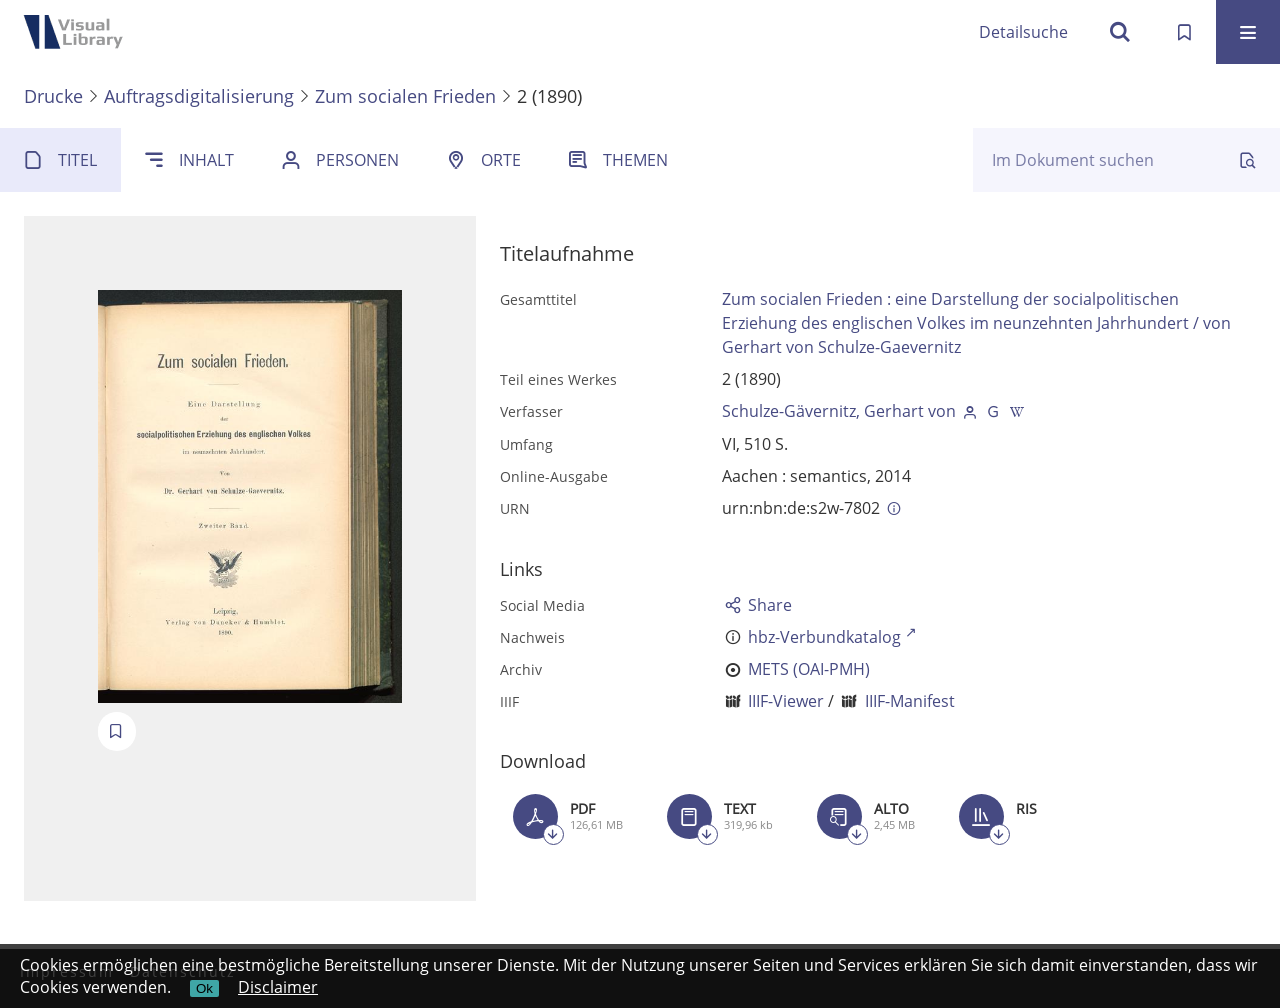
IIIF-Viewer (786, 701)
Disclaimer (278, 987)
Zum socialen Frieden (405, 96)
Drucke (53, 96)
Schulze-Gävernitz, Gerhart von (839, 411)
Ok (204, 988)
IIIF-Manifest (910, 701)
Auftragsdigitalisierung (199, 96)
